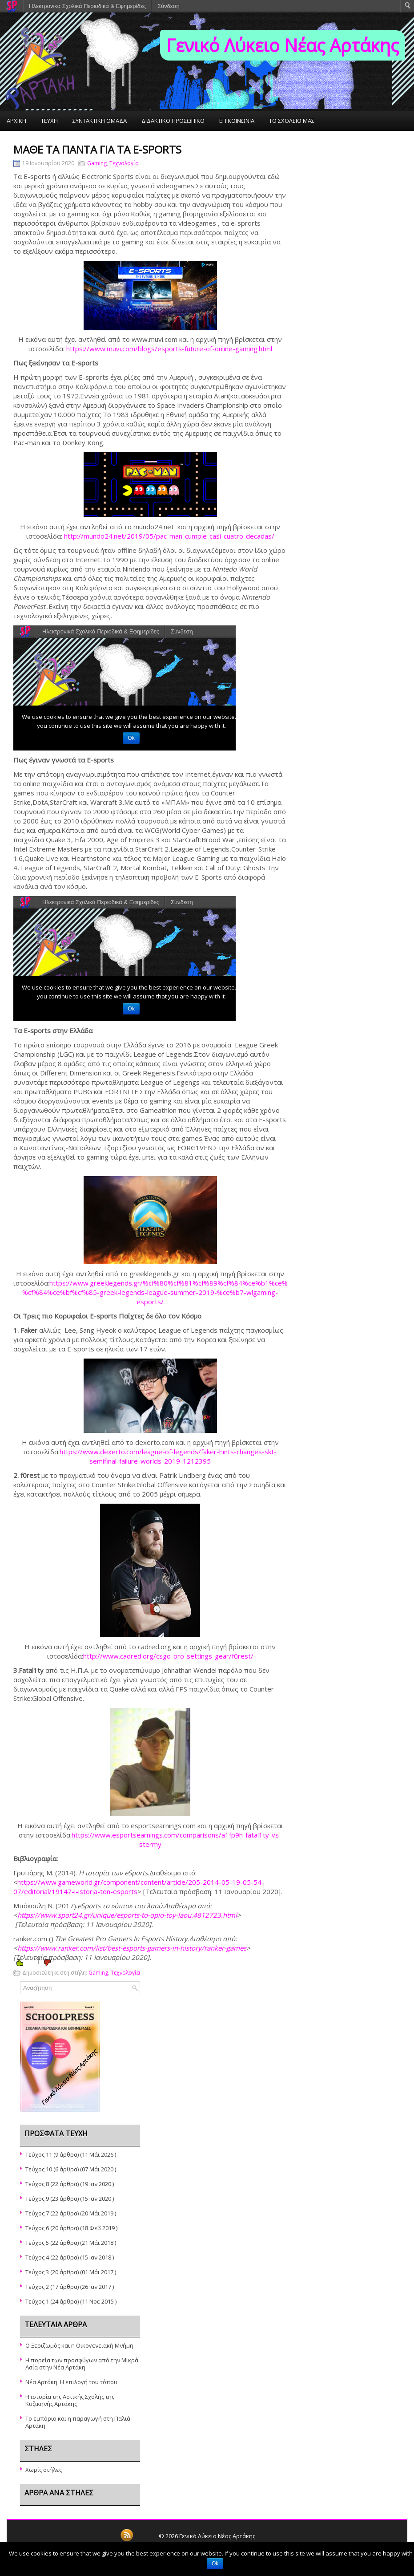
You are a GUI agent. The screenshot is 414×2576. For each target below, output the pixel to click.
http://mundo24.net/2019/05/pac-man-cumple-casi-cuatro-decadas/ (169, 535)
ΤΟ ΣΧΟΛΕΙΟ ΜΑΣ (291, 121)
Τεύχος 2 (37, 2287)
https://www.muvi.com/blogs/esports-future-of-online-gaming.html (169, 348)
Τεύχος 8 (37, 2184)
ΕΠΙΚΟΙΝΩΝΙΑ (236, 121)
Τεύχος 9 (37, 2199)
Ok (215, 2563)
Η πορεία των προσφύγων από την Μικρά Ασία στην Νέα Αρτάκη (81, 2363)
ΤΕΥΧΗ (49, 121)
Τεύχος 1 (37, 2301)
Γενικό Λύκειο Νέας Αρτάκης (282, 45)
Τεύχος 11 (38, 2154)
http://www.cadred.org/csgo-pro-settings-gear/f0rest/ (168, 1655)
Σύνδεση (168, 6)
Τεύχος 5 (37, 2243)
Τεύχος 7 (37, 2213)
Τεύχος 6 (37, 2228)
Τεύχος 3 (37, 2272)
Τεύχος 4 (37, 2257)
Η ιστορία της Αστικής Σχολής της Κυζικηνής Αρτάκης (69, 2400)
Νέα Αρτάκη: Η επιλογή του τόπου (71, 2382)
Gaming (97, 163)
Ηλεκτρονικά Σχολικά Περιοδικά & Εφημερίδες (87, 6)
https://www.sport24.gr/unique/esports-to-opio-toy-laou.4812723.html (127, 1915)
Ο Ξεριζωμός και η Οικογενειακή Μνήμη (79, 2345)
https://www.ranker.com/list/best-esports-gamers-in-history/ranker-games (131, 1947)
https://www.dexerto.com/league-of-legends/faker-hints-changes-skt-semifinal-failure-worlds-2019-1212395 (168, 1456)
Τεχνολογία (124, 163)
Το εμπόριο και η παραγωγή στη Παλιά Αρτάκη (77, 2422)
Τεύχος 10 (38, 2169)
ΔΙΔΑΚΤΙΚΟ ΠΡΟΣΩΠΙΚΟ (173, 121)
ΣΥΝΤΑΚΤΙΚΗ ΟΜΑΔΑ (99, 121)
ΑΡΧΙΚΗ (16, 121)
